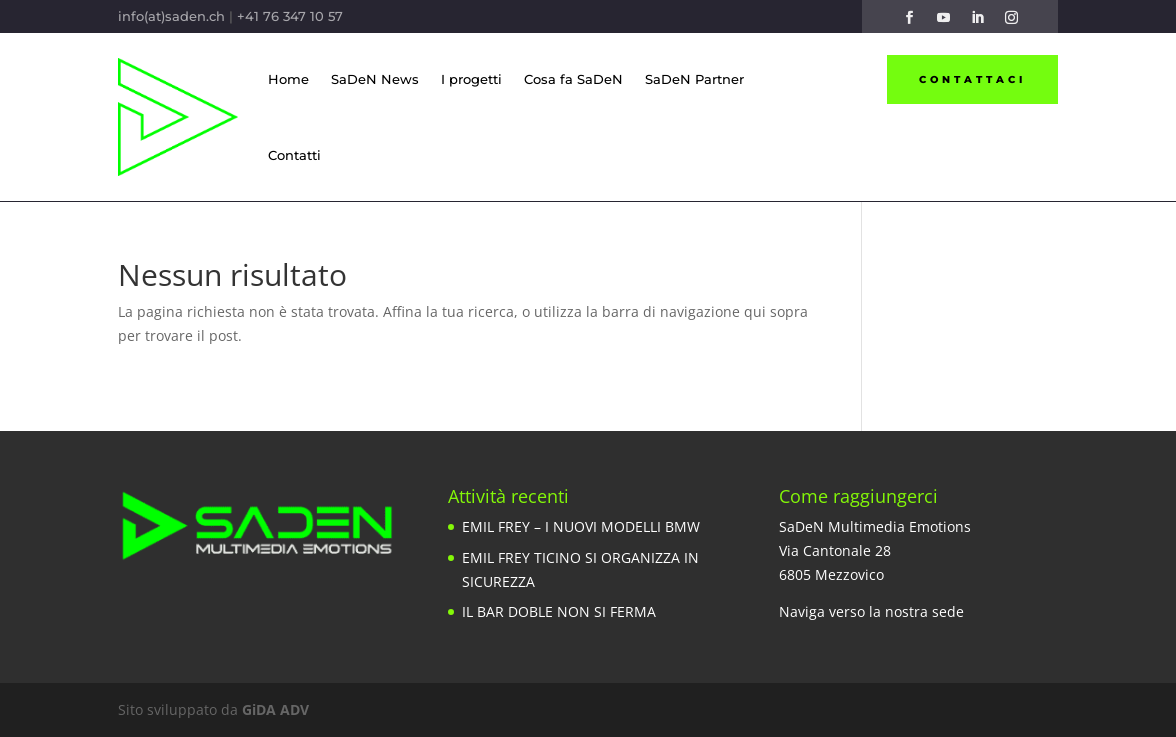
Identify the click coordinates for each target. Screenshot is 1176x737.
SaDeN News (375, 79)
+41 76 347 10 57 (290, 16)
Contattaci (972, 79)
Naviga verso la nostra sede (871, 611)
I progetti (471, 79)
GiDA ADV (275, 709)
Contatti (294, 155)
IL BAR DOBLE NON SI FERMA (559, 611)
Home (288, 79)
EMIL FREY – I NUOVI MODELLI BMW (581, 526)
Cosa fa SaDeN (573, 79)
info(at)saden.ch (171, 16)
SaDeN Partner (694, 79)
